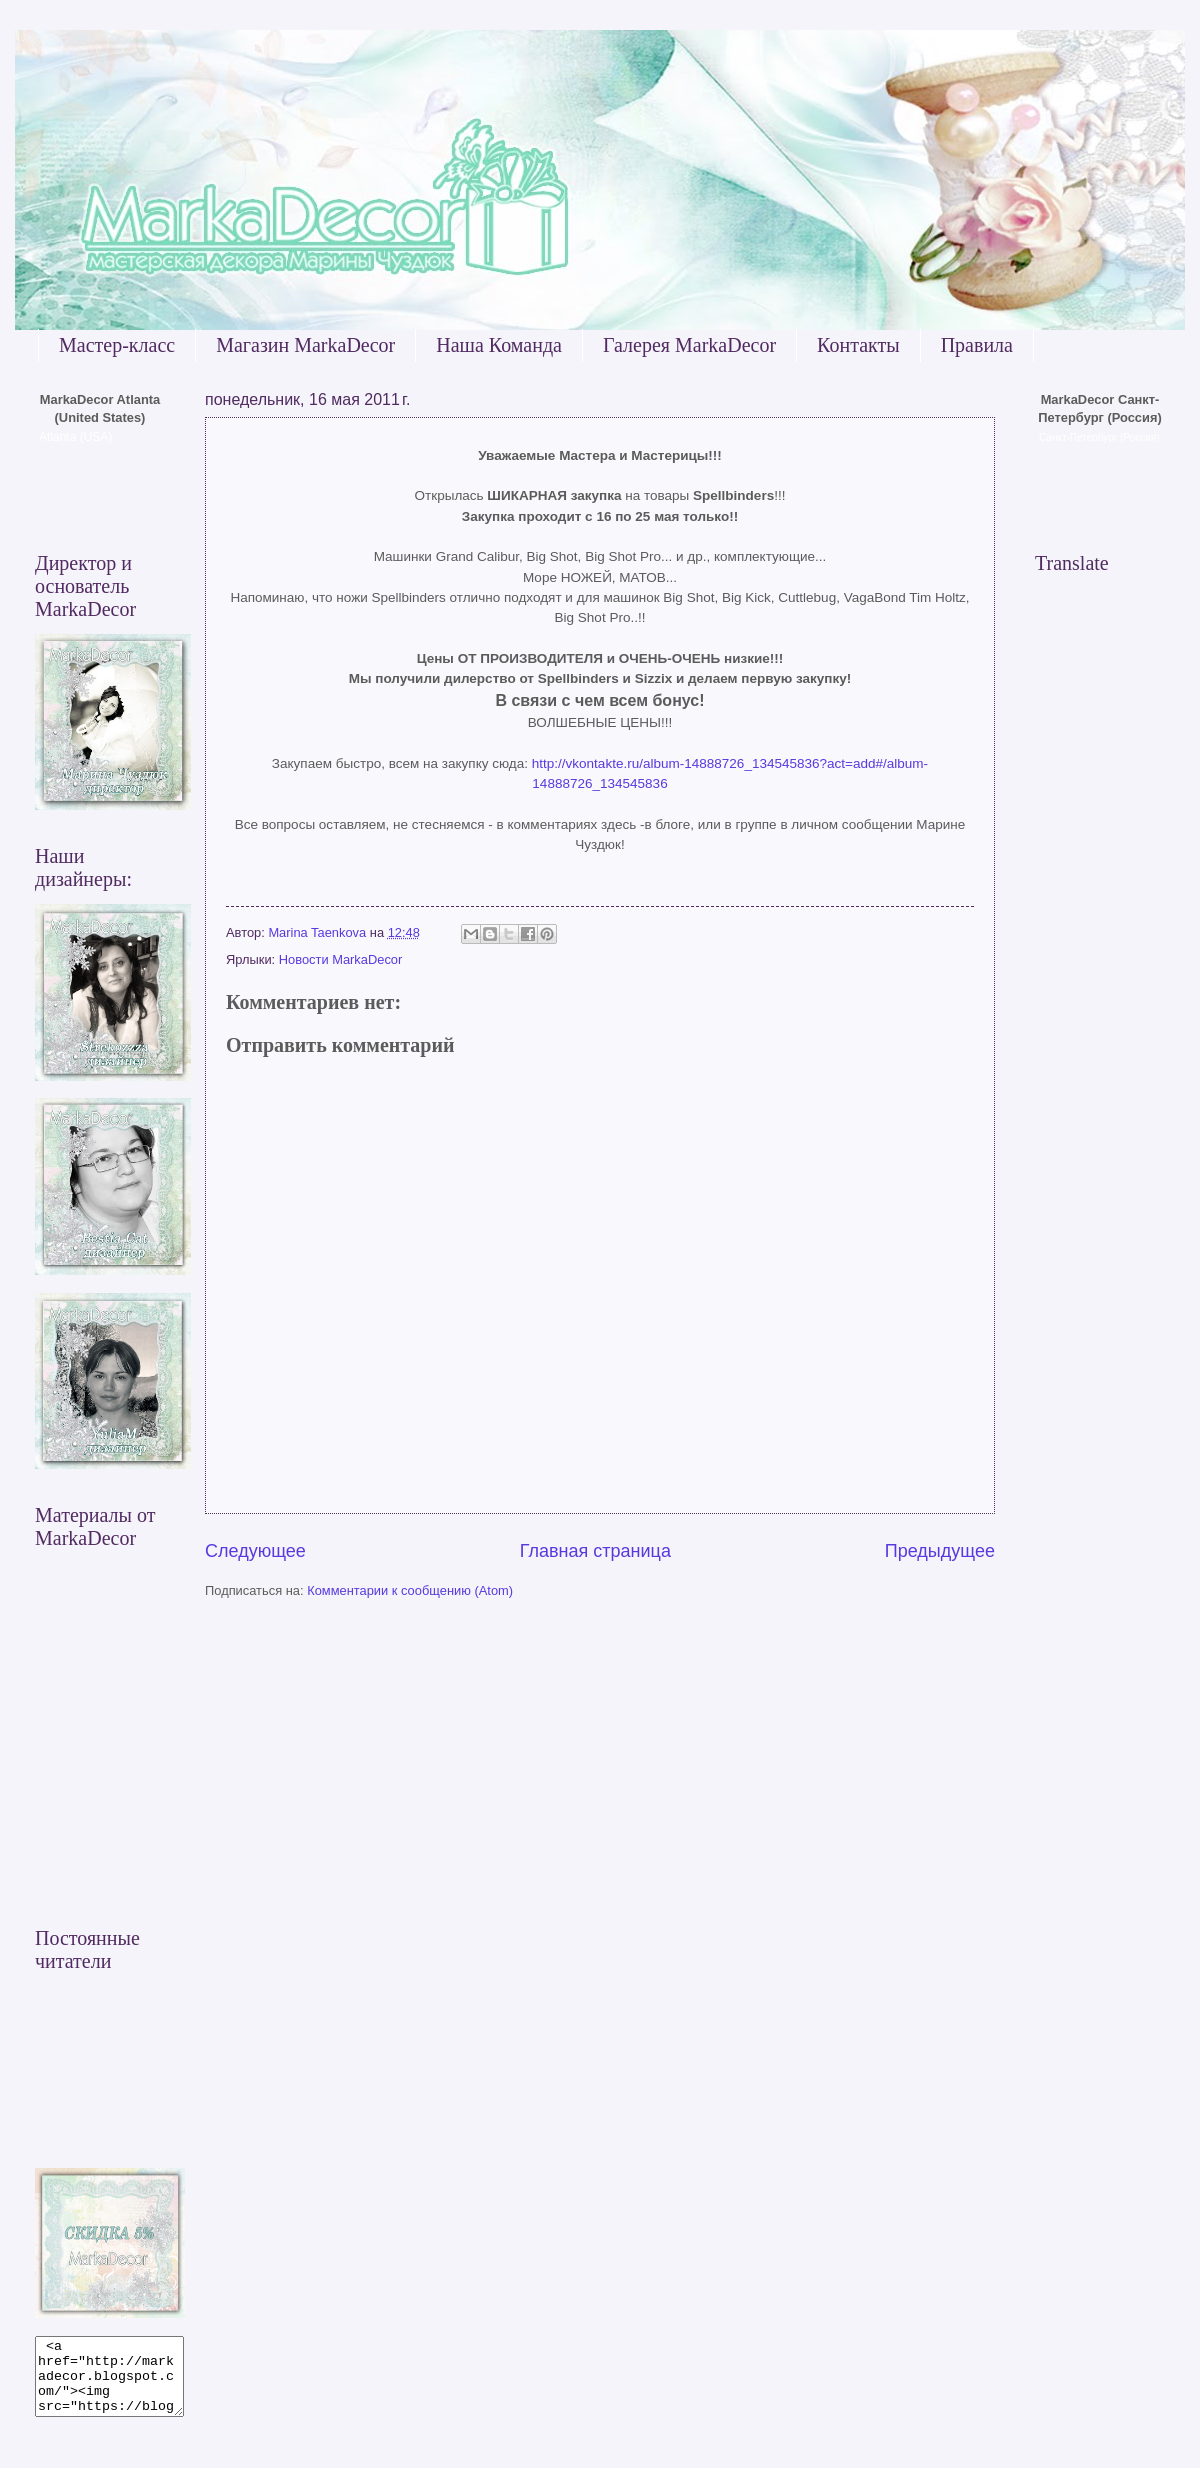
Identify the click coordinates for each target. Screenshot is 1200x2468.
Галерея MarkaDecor (689, 345)
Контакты (858, 345)
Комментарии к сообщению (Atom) (410, 1590)
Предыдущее (940, 1551)
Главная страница (595, 1551)
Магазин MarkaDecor (305, 345)
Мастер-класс (117, 345)
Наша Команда (499, 345)
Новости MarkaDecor (341, 959)
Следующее (255, 1551)
